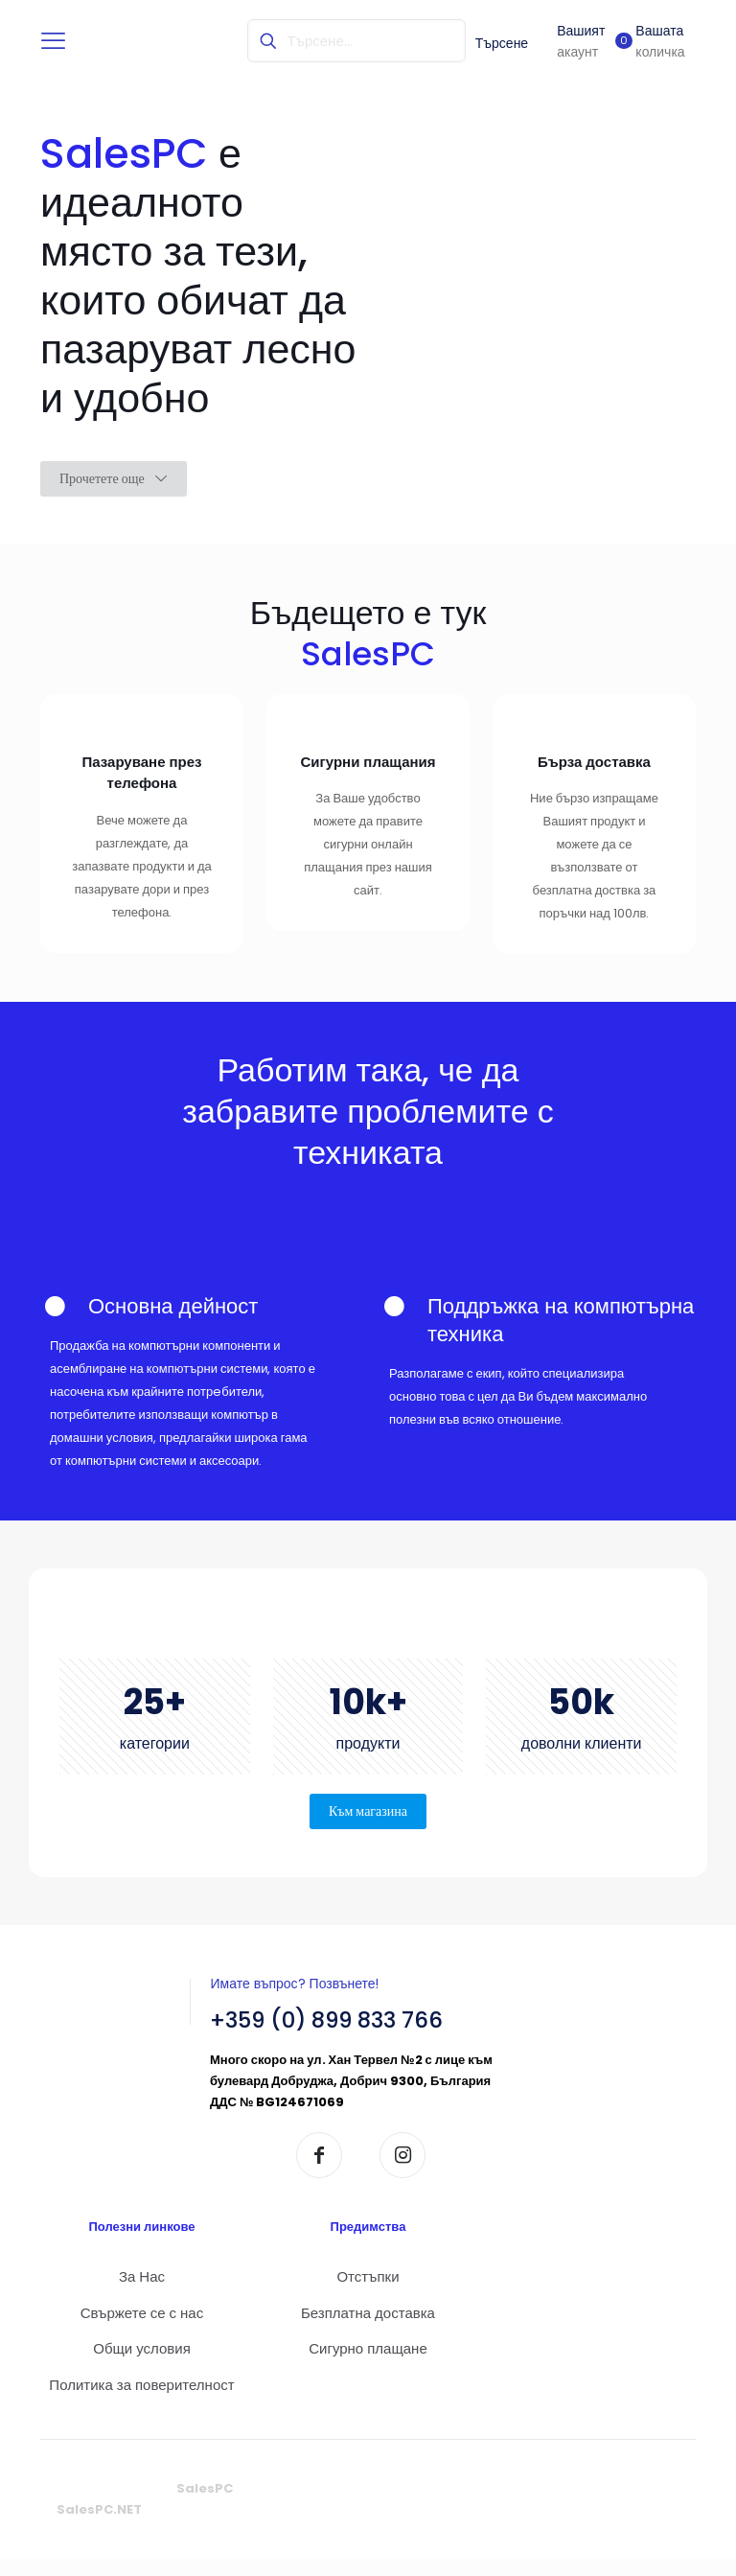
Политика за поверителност (141, 2401)
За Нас (142, 2294)
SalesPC (204, 2505)
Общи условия (142, 2366)
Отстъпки (367, 2294)
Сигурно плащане (368, 2366)
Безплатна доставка (368, 2329)
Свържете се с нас (141, 2329)
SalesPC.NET (99, 2527)
